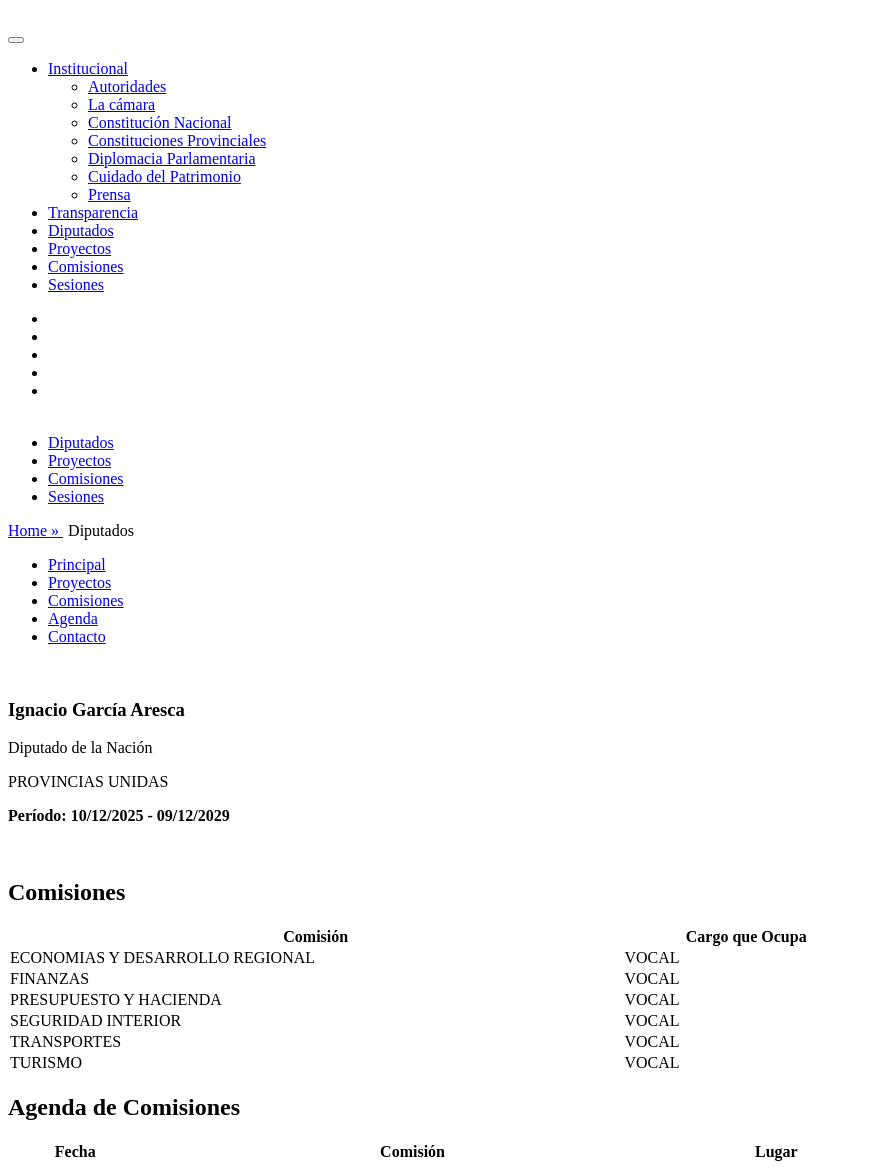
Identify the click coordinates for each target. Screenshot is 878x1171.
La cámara (121, 104)
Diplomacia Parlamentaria (171, 158)
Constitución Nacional (160, 122)
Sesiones (76, 284)
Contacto (77, 636)
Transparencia (93, 212)
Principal (77, 564)
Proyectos (79, 248)
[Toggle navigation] (16, 40)
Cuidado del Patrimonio (164, 176)
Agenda (73, 618)
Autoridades (127, 86)
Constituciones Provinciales (177, 140)
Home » (35, 530)
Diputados (81, 230)
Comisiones (86, 266)
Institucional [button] (88, 68)
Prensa (109, 194)
